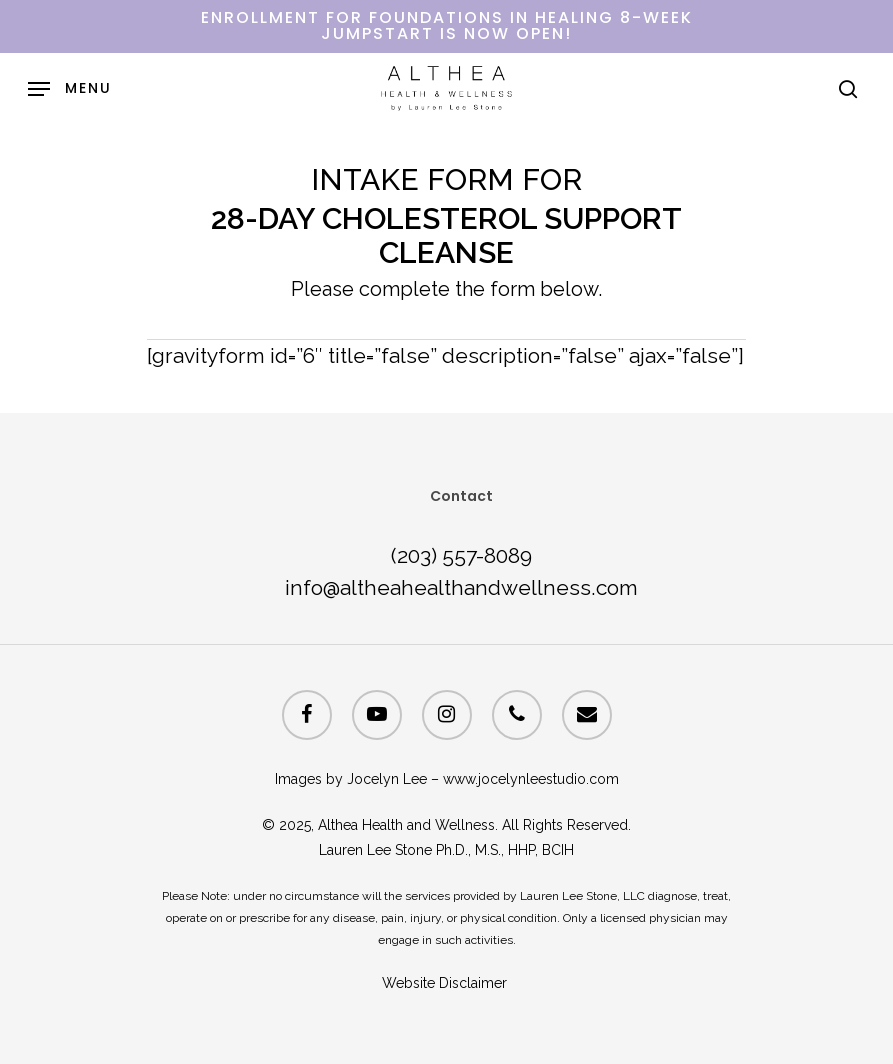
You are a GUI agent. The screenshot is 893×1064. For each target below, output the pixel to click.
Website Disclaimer (446, 983)
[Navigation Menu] (70, 89)
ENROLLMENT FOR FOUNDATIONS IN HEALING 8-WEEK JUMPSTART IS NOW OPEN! (447, 25)
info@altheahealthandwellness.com (461, 587)
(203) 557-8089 (461, 555)
